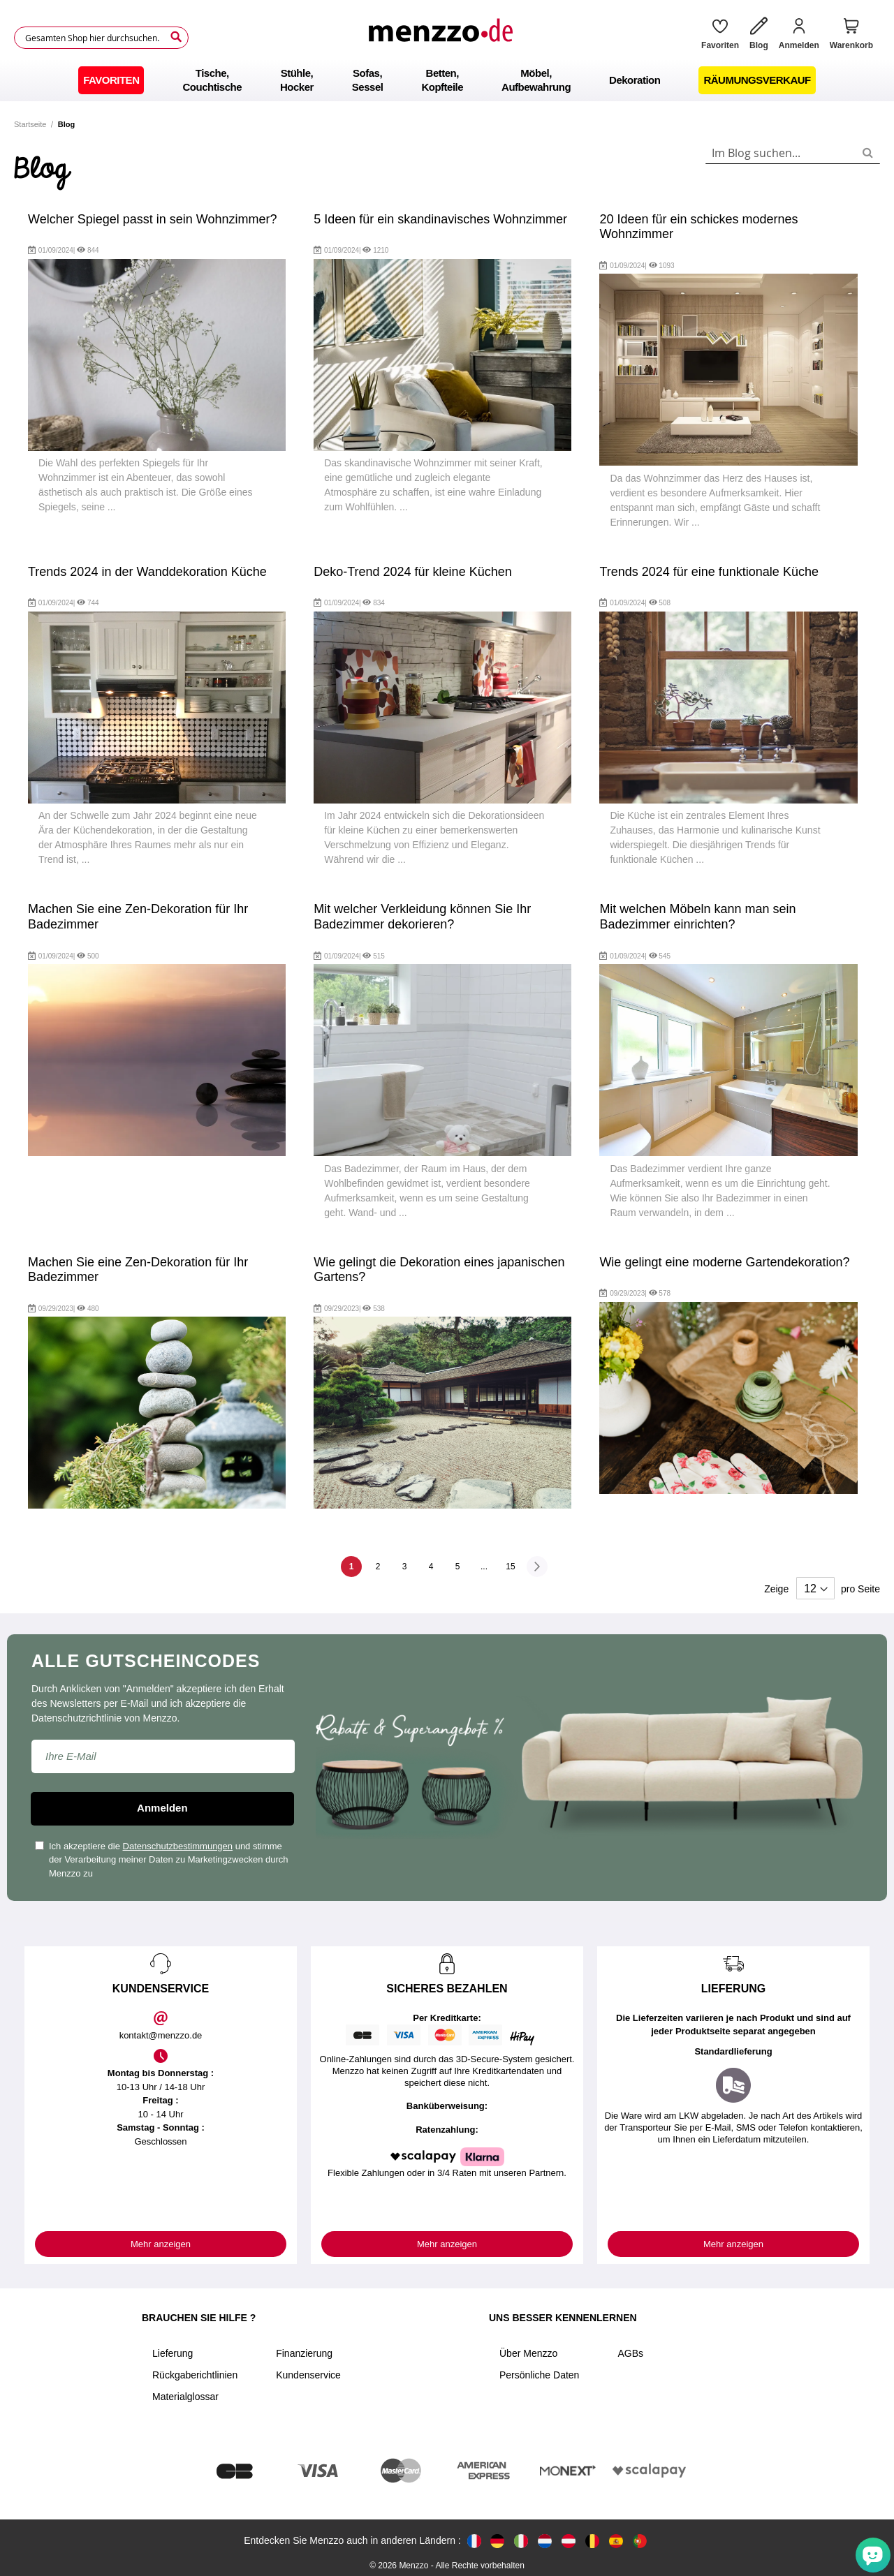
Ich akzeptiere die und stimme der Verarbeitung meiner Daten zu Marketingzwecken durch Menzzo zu (161, 1860)
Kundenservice (308, 2375)
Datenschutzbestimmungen (178, 1846)
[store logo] (440, 37)
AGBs (630, 2353)
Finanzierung (304, 2353)
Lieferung (172, 2353)
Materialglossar (185, 2396)
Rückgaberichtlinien (194, 2375)
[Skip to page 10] (484, 1566)
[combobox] (792, 153)
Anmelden (162, 1808)
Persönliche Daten (539, 2375)
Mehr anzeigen (161, 2244)
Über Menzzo (528, 2353)
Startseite (30, 124)
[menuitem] (111, 80)
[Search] (176, 37)
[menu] (447, 80)
